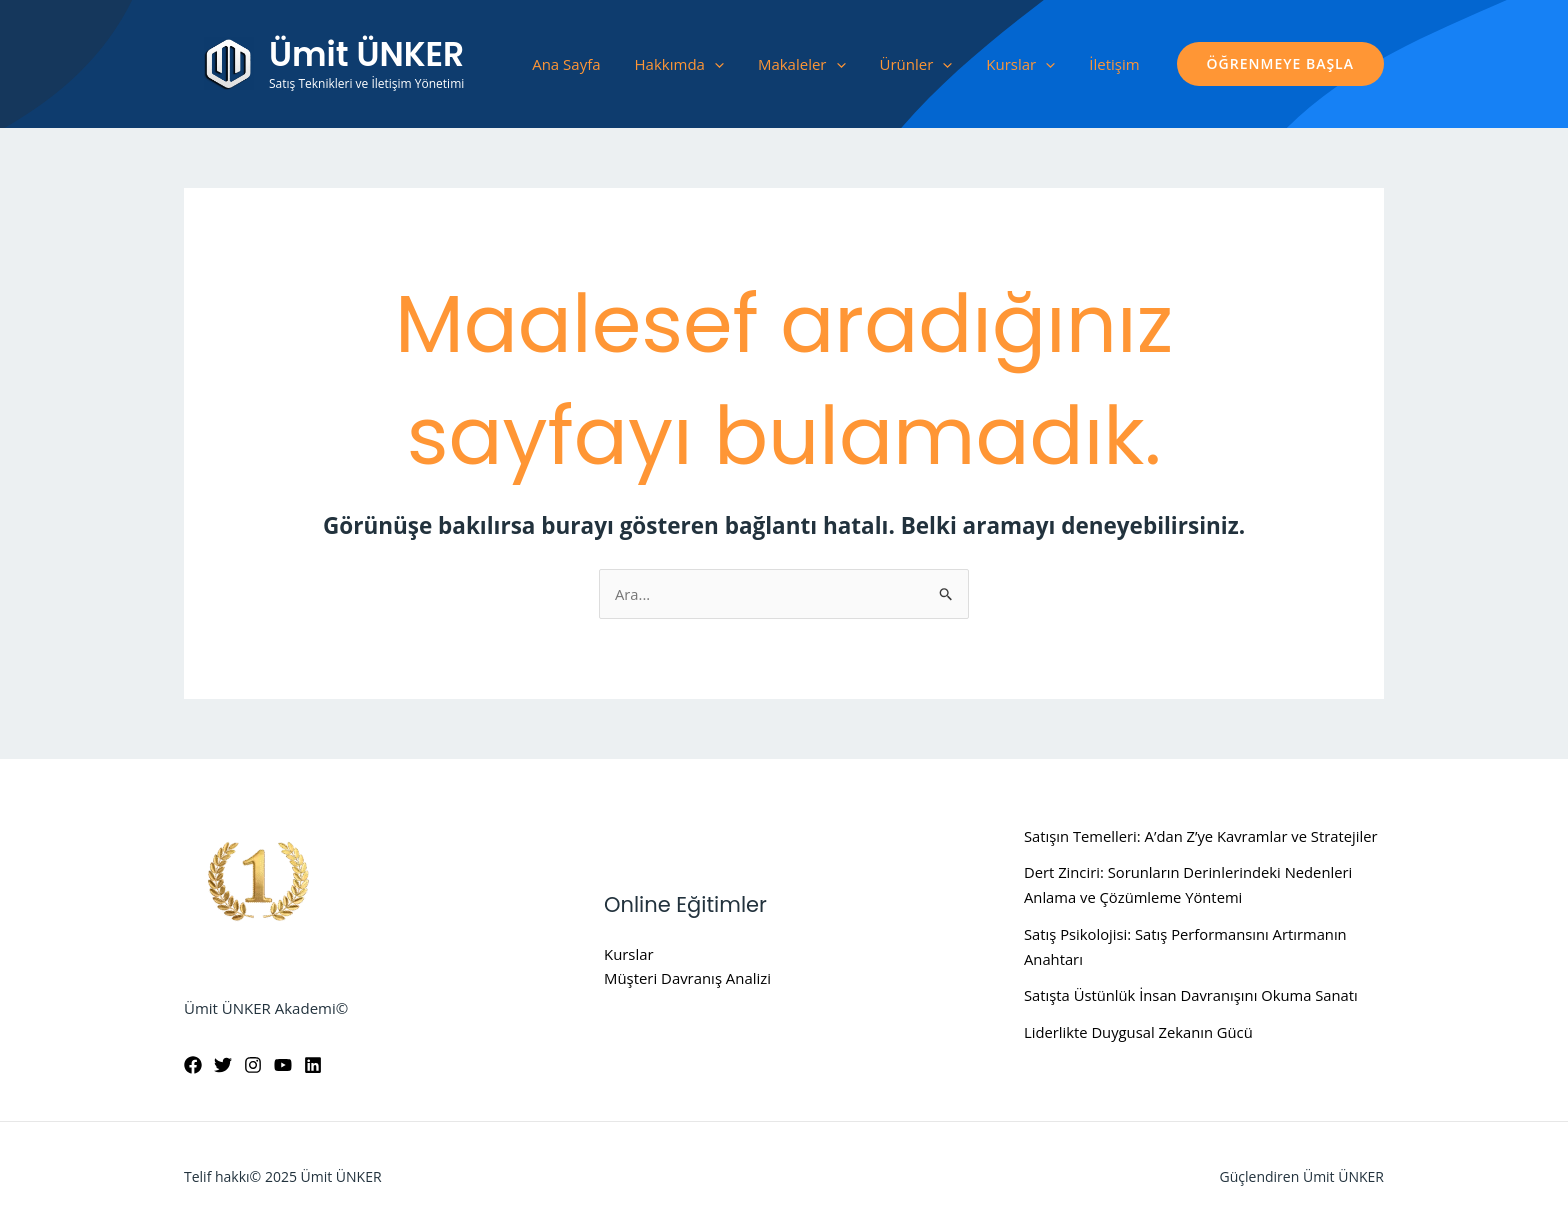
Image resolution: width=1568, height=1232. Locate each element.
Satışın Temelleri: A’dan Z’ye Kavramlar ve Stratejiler (1203, 836)
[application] (714, 64)
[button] (1280, 64)
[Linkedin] (313, 1066)
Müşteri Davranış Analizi (688, 979)
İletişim (1114, 64)
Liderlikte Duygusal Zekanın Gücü (1140, 1032)
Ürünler (916, 64)
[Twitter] (223, 1066)
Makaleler (802, 64)
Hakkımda (679, 64)
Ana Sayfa (566, 64)
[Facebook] (193, 1066)
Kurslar (1020, 64)
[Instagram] (253, 1066)
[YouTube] (283, 1066)
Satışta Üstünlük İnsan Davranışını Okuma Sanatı (1193, 996)
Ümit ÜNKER (366, 54)
